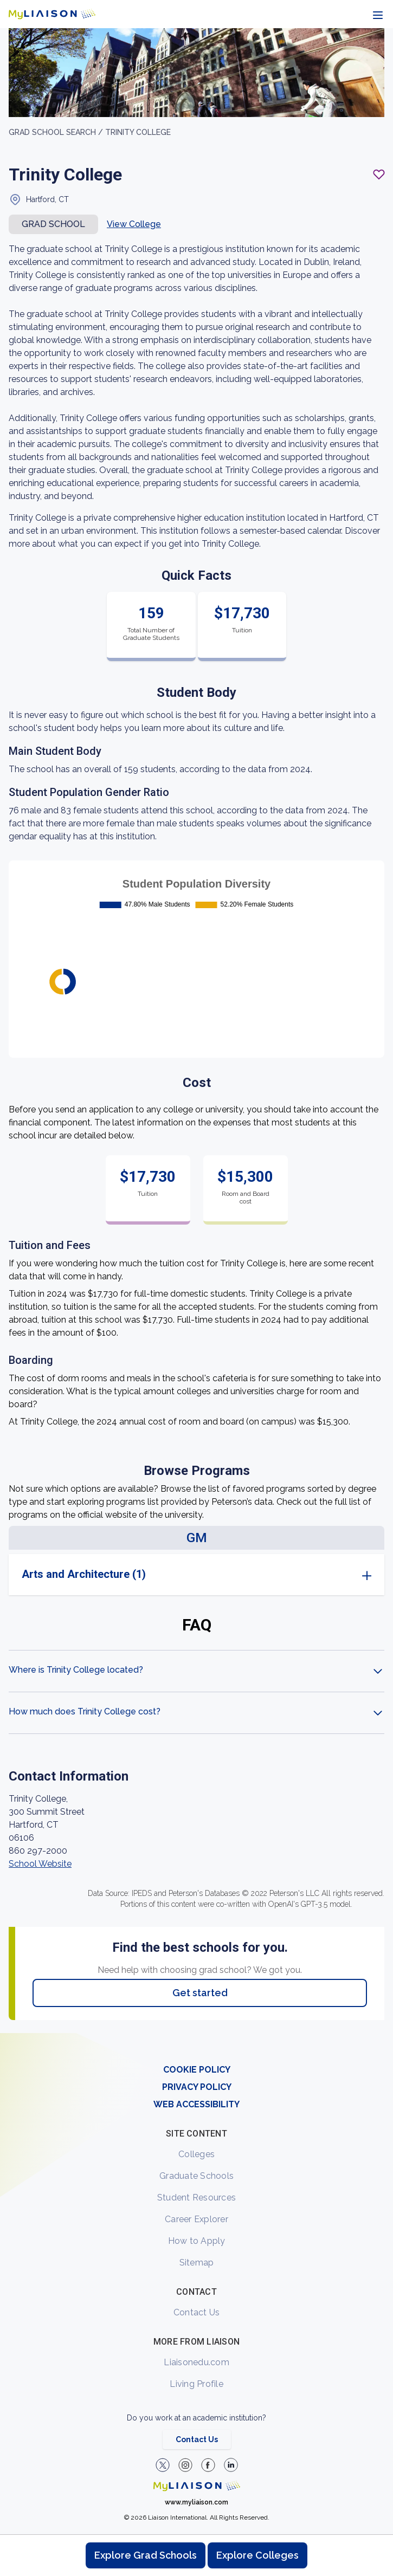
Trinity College (138, 132)
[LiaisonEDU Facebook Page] (208, 2465)
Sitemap (196, 2262)
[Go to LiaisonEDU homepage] (52, 14)
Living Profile (196, 2384)
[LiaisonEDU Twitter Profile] (163, 2465)
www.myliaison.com (196, 2502)
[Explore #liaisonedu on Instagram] (185, 2465)
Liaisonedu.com (196, 2362)
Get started (200, 1992)
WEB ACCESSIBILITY (196, 2104)
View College (134, 224)
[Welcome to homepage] (196, 2486)
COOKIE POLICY (196, 2069)
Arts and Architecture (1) (84, 1574)
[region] (196, 1030)
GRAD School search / (57, 132)
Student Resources (196, 2197)
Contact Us (196, 2312)
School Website (40, 1864)
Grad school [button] (53, 224)
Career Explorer (196, 2219)
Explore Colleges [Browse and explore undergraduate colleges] (257, 2555)
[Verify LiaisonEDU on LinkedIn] (231, 2465)
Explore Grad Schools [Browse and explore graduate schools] (145, 2555)
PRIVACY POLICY (196, 2087)
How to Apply (197, 2241)
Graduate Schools (196, 2176)
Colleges (196, 2154)
